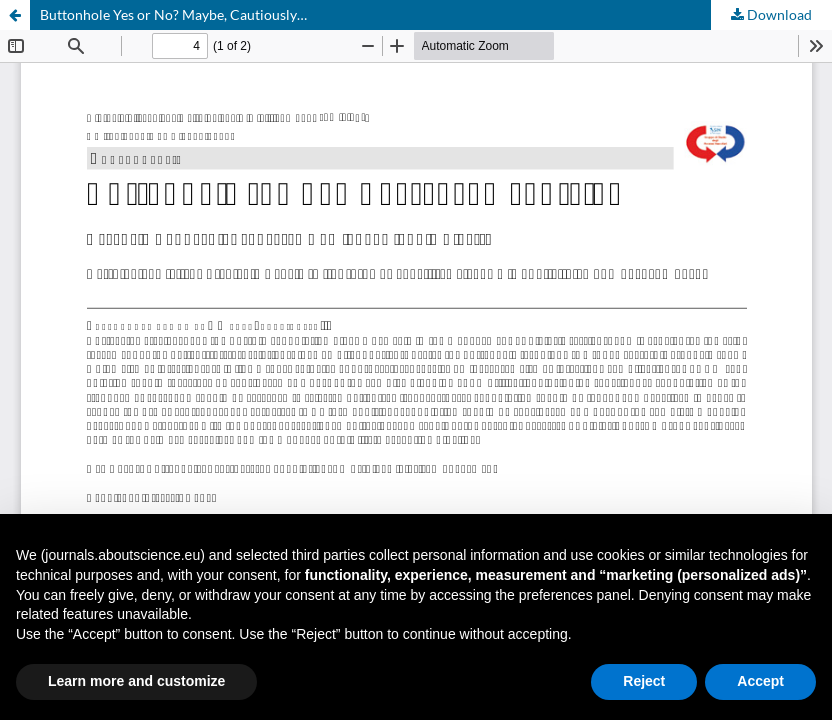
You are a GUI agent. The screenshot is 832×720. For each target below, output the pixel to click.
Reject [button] (644, 681)
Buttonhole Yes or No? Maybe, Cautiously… (173, 14)
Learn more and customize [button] (136, 681)
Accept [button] (760, 681)
